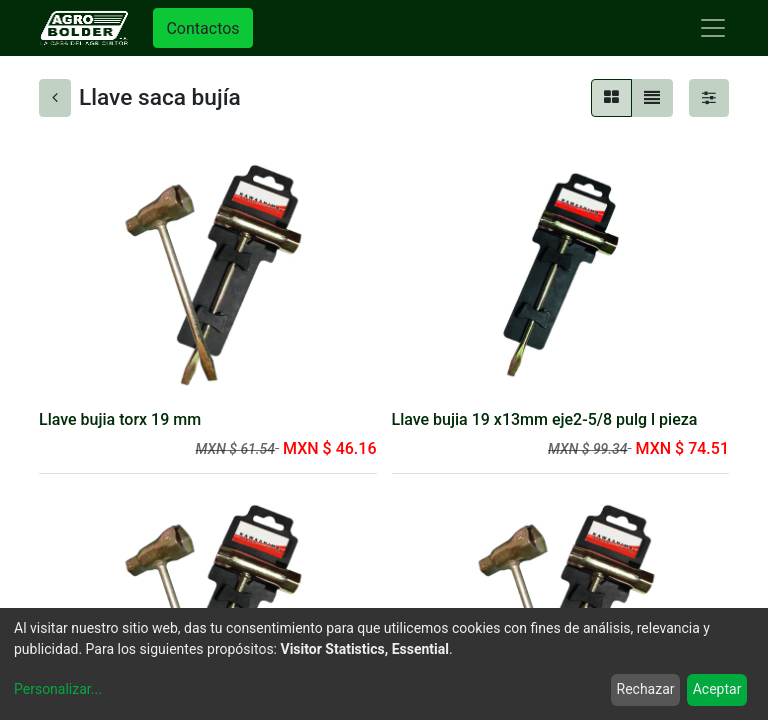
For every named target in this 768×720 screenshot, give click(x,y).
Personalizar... (58, 689)
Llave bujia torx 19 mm (120, 419)
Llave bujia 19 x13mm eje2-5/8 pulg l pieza (545, 419)
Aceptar (717, 689)
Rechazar (646, 689)
